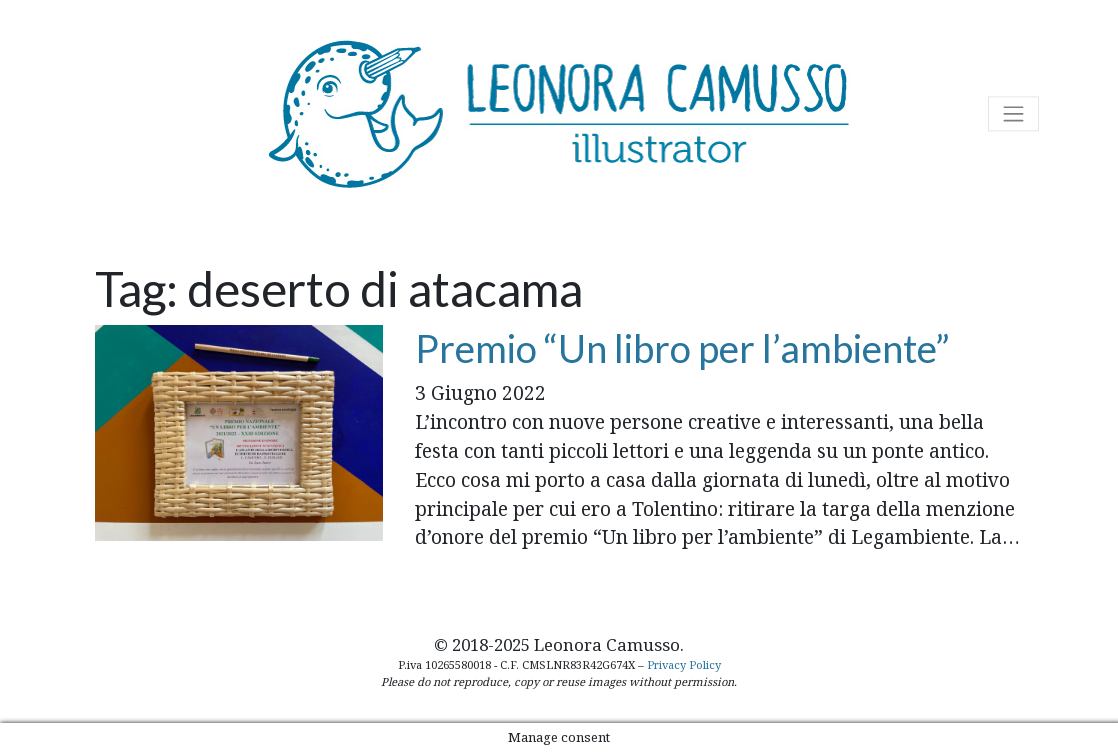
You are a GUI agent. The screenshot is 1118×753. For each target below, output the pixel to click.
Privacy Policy (684, 664)
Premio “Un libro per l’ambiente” (682, 348)
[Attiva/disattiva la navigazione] (1013, 113)
